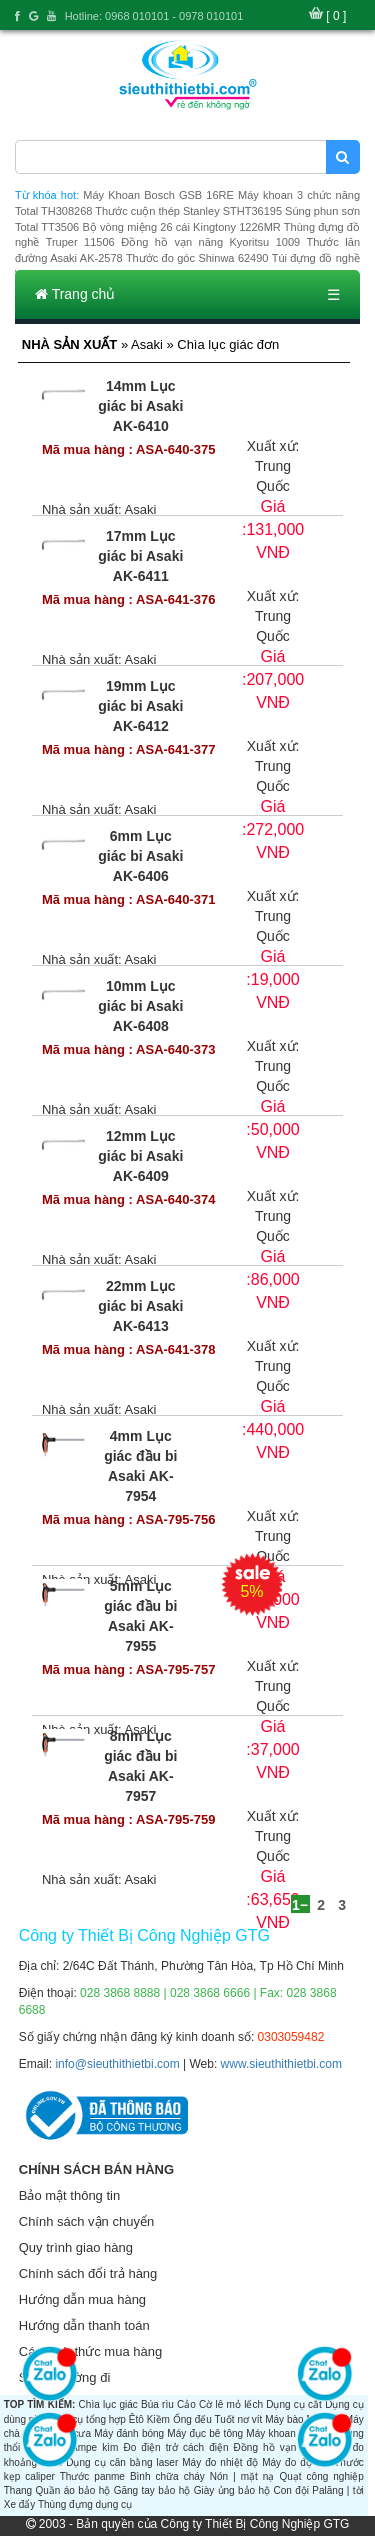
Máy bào (284, 2419)
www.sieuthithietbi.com (281, 2064)
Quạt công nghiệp (321, 2476)
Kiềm (158, 2419)
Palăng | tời (337, 2490)
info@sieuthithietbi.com (117, 2064)
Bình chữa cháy (167, 2476)
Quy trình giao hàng (76, 2247)
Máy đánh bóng (129, 2433)
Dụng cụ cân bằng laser (122, 2462)
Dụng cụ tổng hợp (85, 2419)
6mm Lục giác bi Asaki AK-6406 (140, 856)
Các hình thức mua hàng (90, 2351)
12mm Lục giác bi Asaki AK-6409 (140, 1156)
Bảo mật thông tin (69, 2195)
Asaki (141, 509)
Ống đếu (192, 2419)
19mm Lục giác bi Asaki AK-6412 (140, 706)
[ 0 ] (336, 16)
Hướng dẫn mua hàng (82, 2299)
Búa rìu (157, 2404)
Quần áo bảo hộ (72, 2490)
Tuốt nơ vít (238, 2419)
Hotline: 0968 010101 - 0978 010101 (154, 16)
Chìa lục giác (108, 2404)
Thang (18, 2490)
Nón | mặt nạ (242, 2476)
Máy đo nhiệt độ (220, 2462)
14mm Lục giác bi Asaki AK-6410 (140, 406)
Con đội (291, 2490)
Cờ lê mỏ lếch (231, 2404)
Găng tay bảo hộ (152, 2490)
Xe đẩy (20, 2504)
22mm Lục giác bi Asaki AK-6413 (140, 1306)
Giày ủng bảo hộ (232, 2490)
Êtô (136, 2419)
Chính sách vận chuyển (86, 2221)
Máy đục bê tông (205, 2433)
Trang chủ (75, 294)
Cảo (186, 2404)
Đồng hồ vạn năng (279, 2447)
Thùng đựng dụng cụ (85, 2504)
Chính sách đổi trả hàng (88, 2273)
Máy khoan (270, 2433)
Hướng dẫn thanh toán (84, 2325)
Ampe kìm (94, 2447)
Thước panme (92, 2476)
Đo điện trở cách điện (175, 2447)
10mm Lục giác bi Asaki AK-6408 (140, 1006)
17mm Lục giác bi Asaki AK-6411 (140, 556)
